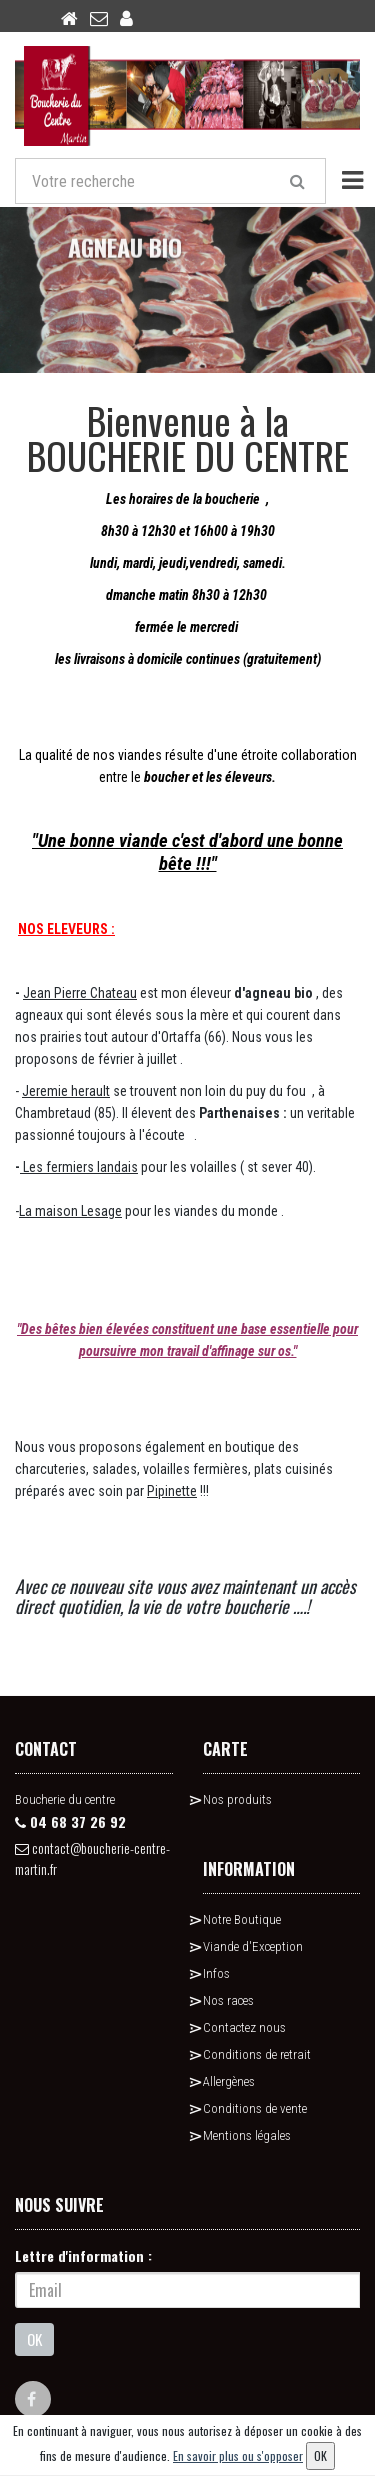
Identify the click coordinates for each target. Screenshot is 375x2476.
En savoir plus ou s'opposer (238, 2455)
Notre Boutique (242, 1919)
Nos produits (237, 1799)
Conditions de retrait (257, 2054)
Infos (216, 1973)
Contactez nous (244, 2027)
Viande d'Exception (253, 1946)
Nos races (228, 2000)
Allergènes (229, 2081)
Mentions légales (247, 2135)
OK (34, 2339)
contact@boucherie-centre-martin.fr (92, 1858)
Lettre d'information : (83, 2255)
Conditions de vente (255, 2108)
